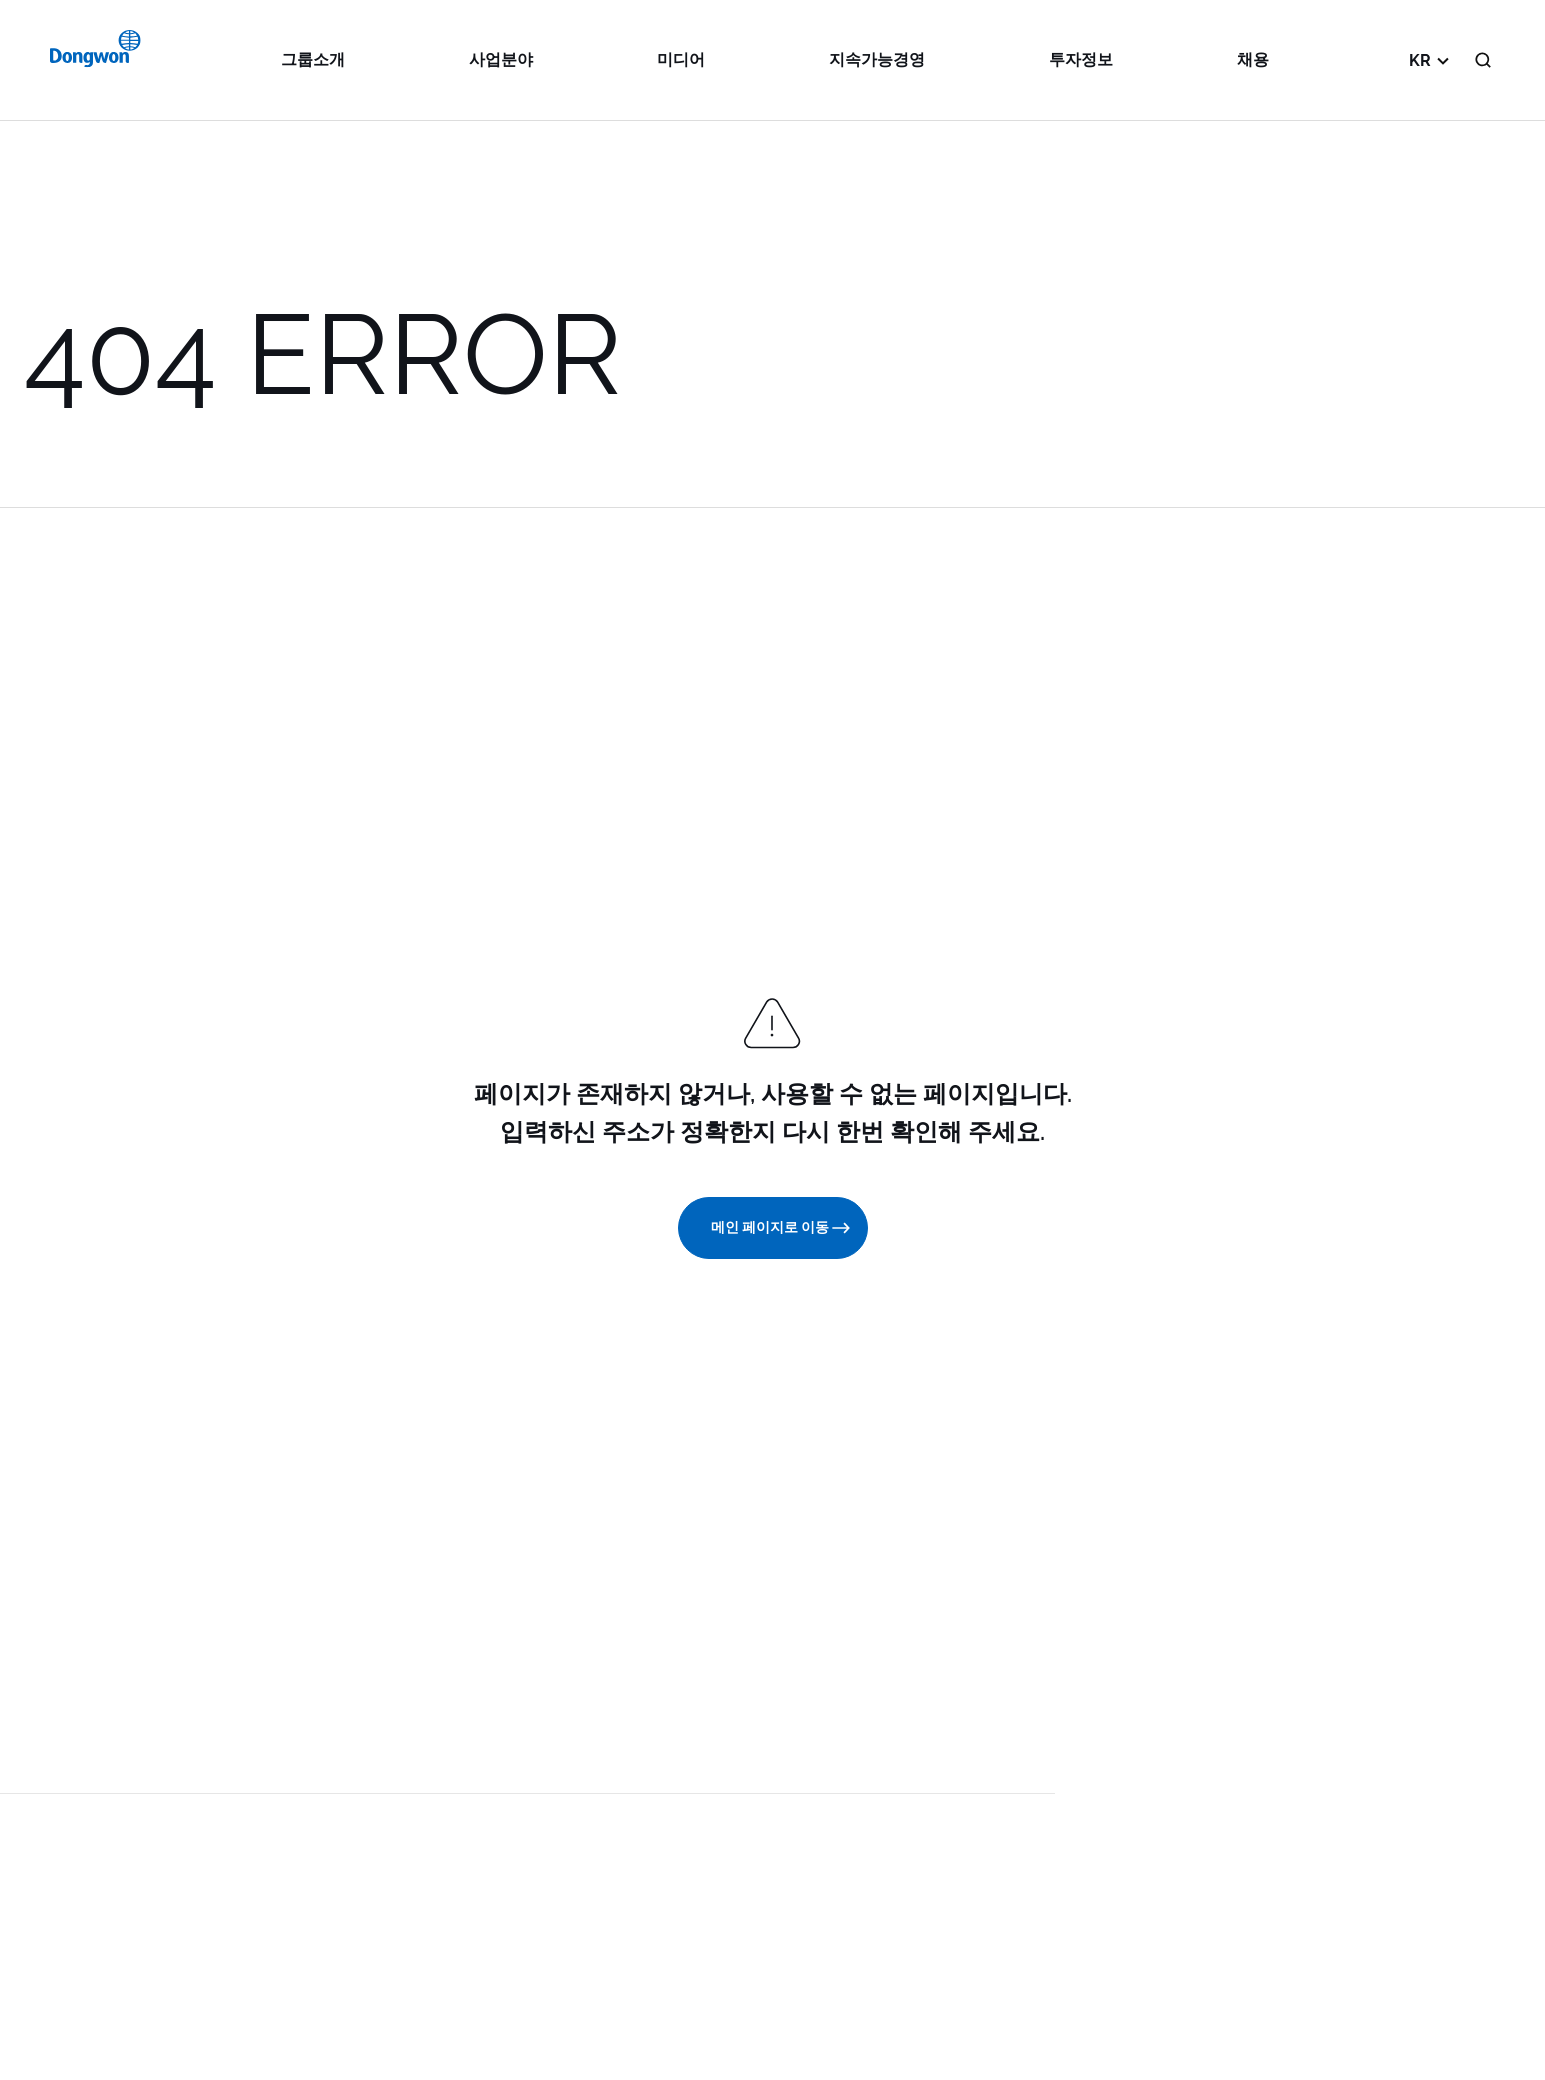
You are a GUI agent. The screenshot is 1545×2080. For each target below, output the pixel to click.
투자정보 (1081, 59)
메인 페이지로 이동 (782, 1228)
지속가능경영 (877, 59)
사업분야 (501, 59)
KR (1432, 60)
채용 (1253, 59)
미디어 (681, 59)
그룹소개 (313, 59)
